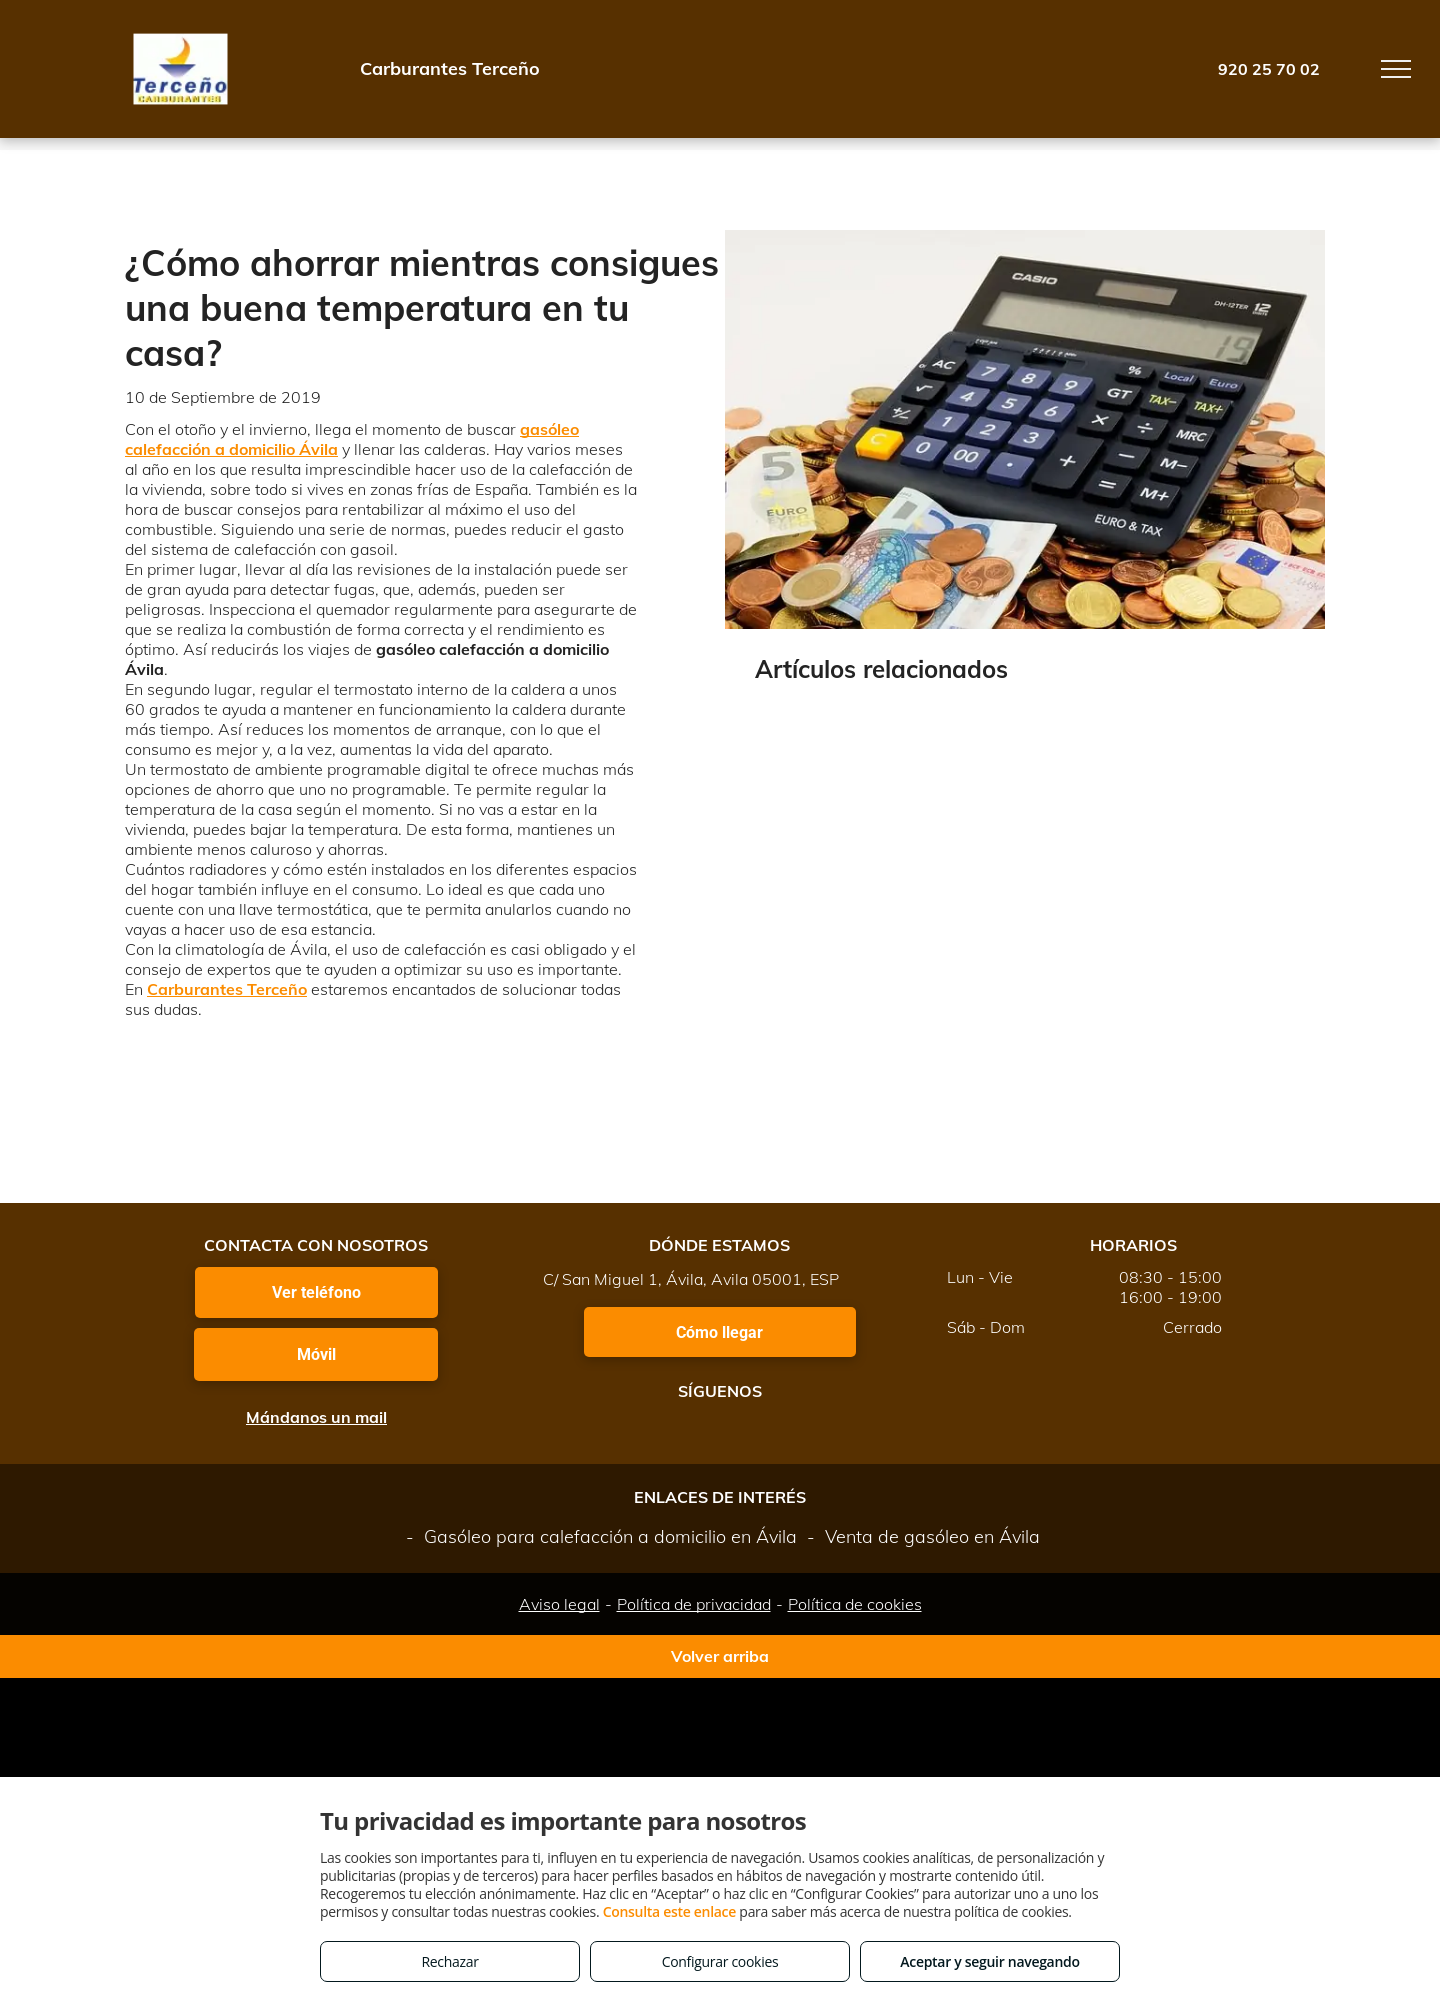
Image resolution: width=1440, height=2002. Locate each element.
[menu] (1396, 69)
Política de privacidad (694, 1604)
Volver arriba (720, 1656)
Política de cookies (855, 1604)
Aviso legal (559, 1604)
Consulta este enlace (669, 1911)
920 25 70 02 (1269, 69)
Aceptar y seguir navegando (989, 1961)
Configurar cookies (720, 1961)
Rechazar (449, 1961)
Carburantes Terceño (227, 989)
